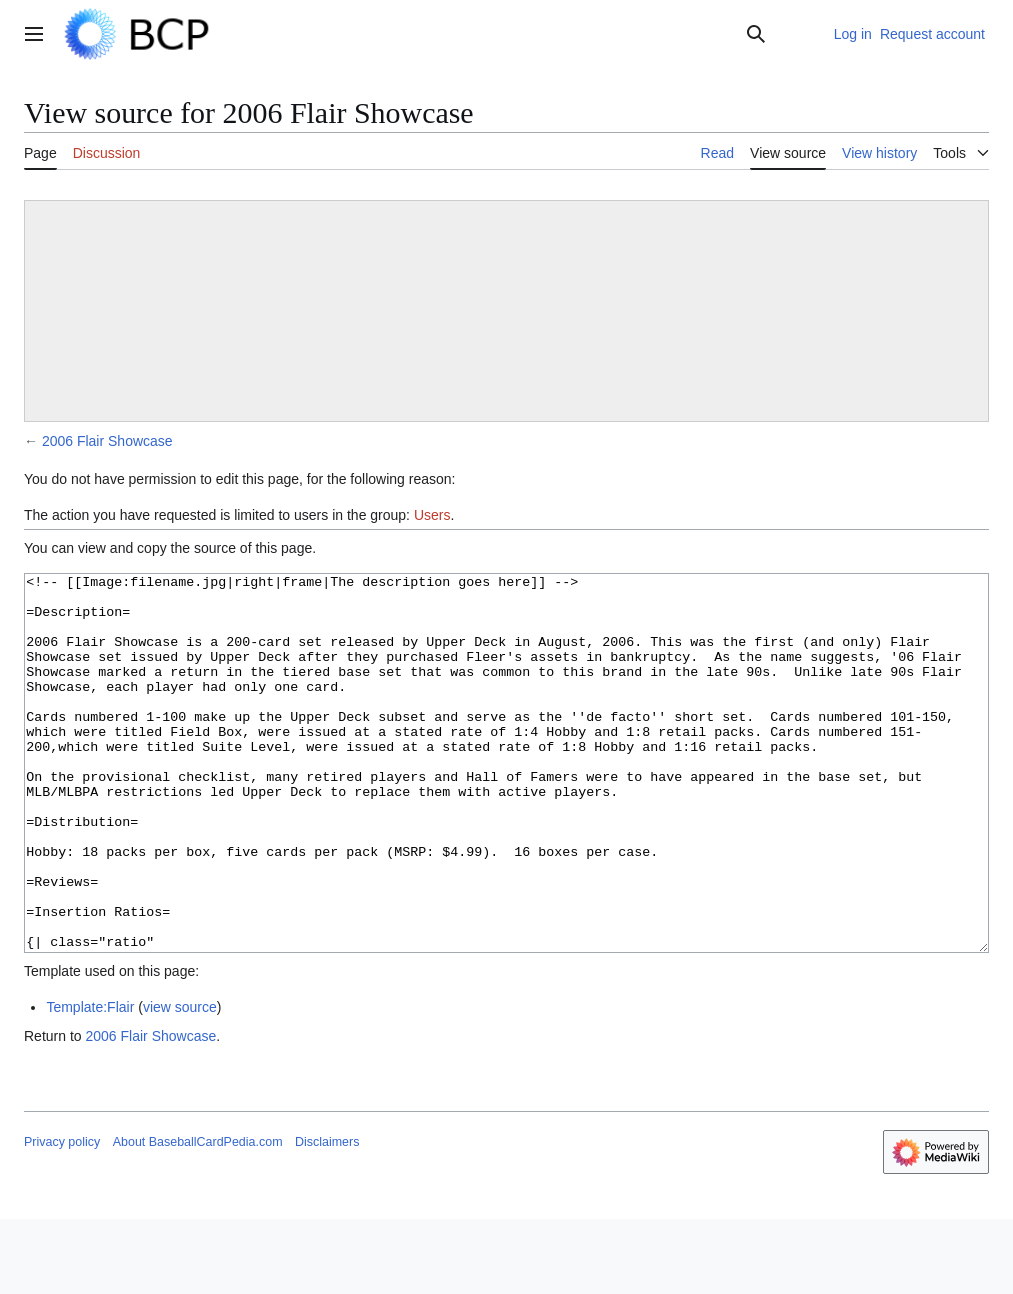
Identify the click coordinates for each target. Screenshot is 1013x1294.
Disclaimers (327, 1217)
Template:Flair (90, 1082)
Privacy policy (62, 1217)
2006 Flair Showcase (107, 441)
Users (432, 515)
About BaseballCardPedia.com (198, 1217)
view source (180, 1082)
